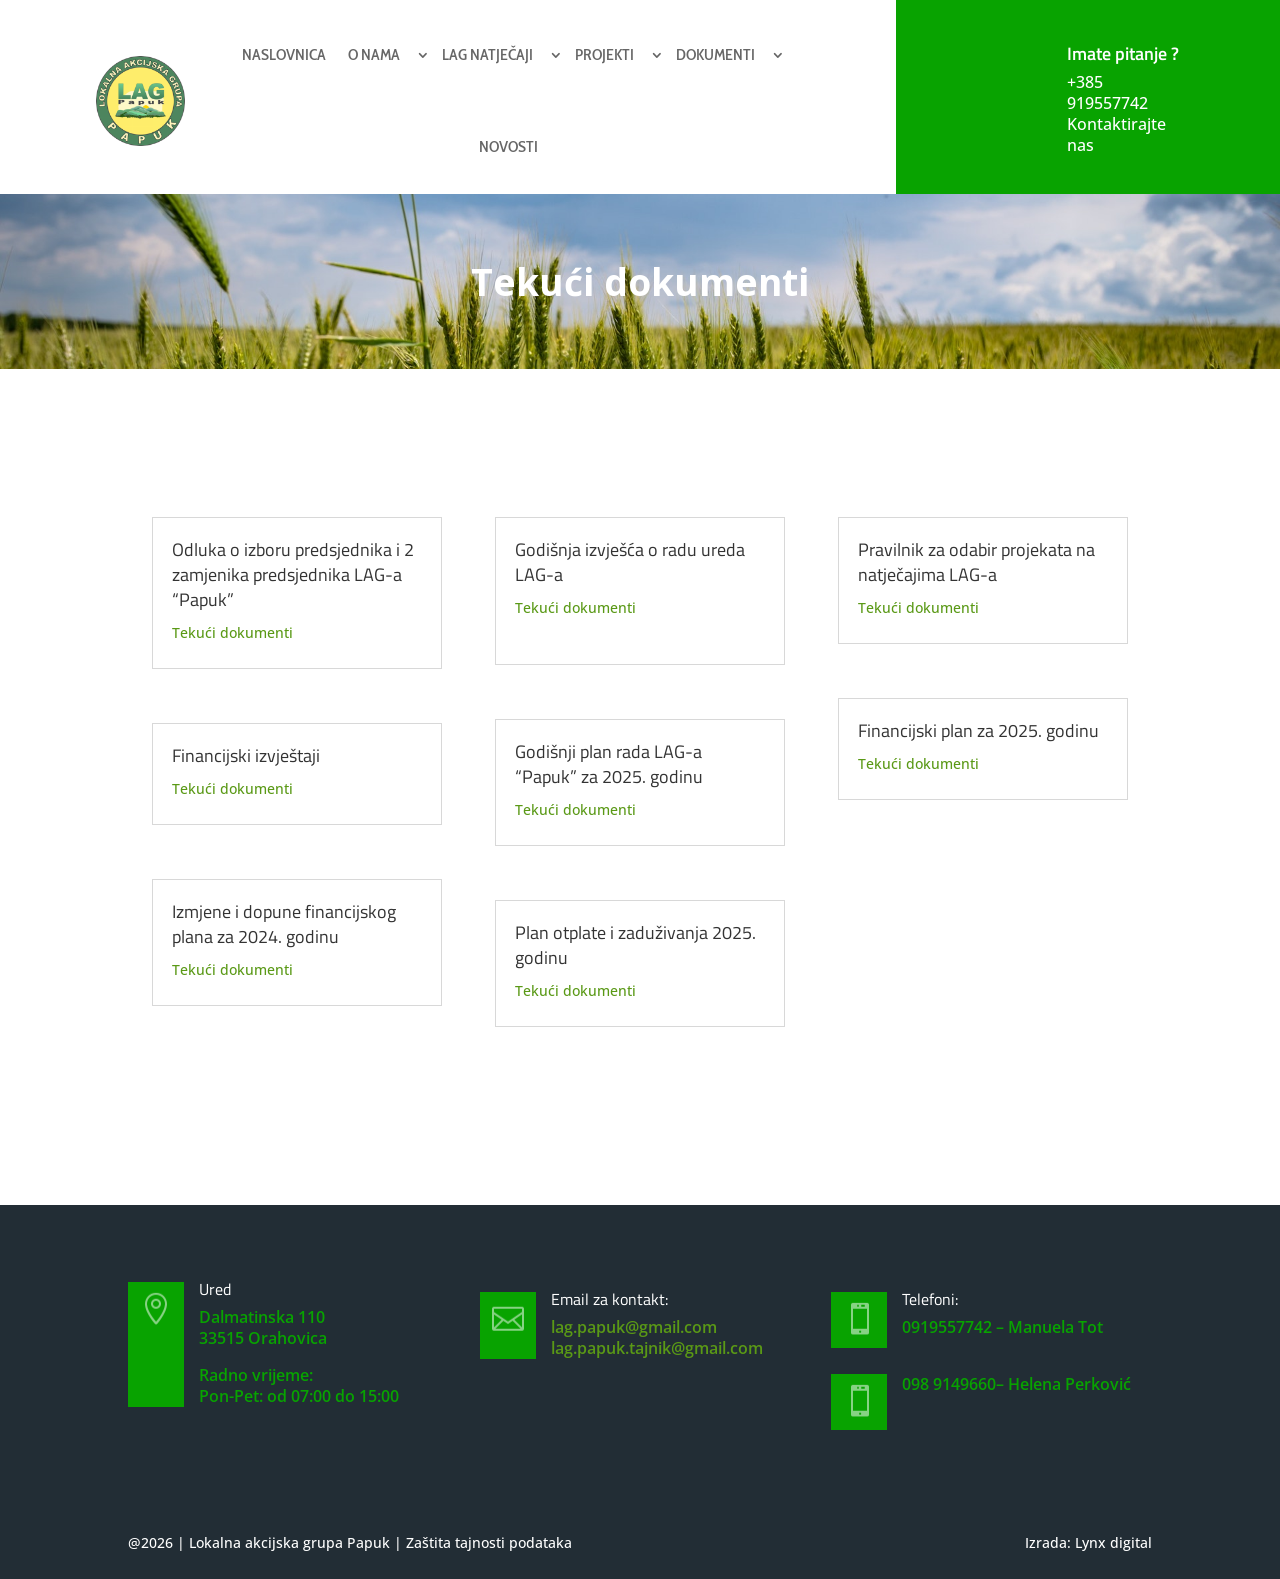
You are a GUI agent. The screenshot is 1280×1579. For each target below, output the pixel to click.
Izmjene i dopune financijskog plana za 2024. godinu (284, 924)
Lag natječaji (487, 54)
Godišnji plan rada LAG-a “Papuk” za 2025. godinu (609, 764)
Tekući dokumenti (232, 632)
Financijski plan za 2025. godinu (978, 730)
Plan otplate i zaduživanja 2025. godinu (635, 945)
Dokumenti (715, 54)
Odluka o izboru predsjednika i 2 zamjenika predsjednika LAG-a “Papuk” (293, 574)
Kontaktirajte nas (1116, 134)
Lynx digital (1113, 1542)
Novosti (508, 146)
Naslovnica (284, 54)
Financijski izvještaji (246, 755)
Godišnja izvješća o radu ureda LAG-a (630, 562)
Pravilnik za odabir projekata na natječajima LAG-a (976, 562)
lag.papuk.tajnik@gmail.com (657, 1348)
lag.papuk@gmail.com (634, 1327)
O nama (374, 54)
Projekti (604, 54)
